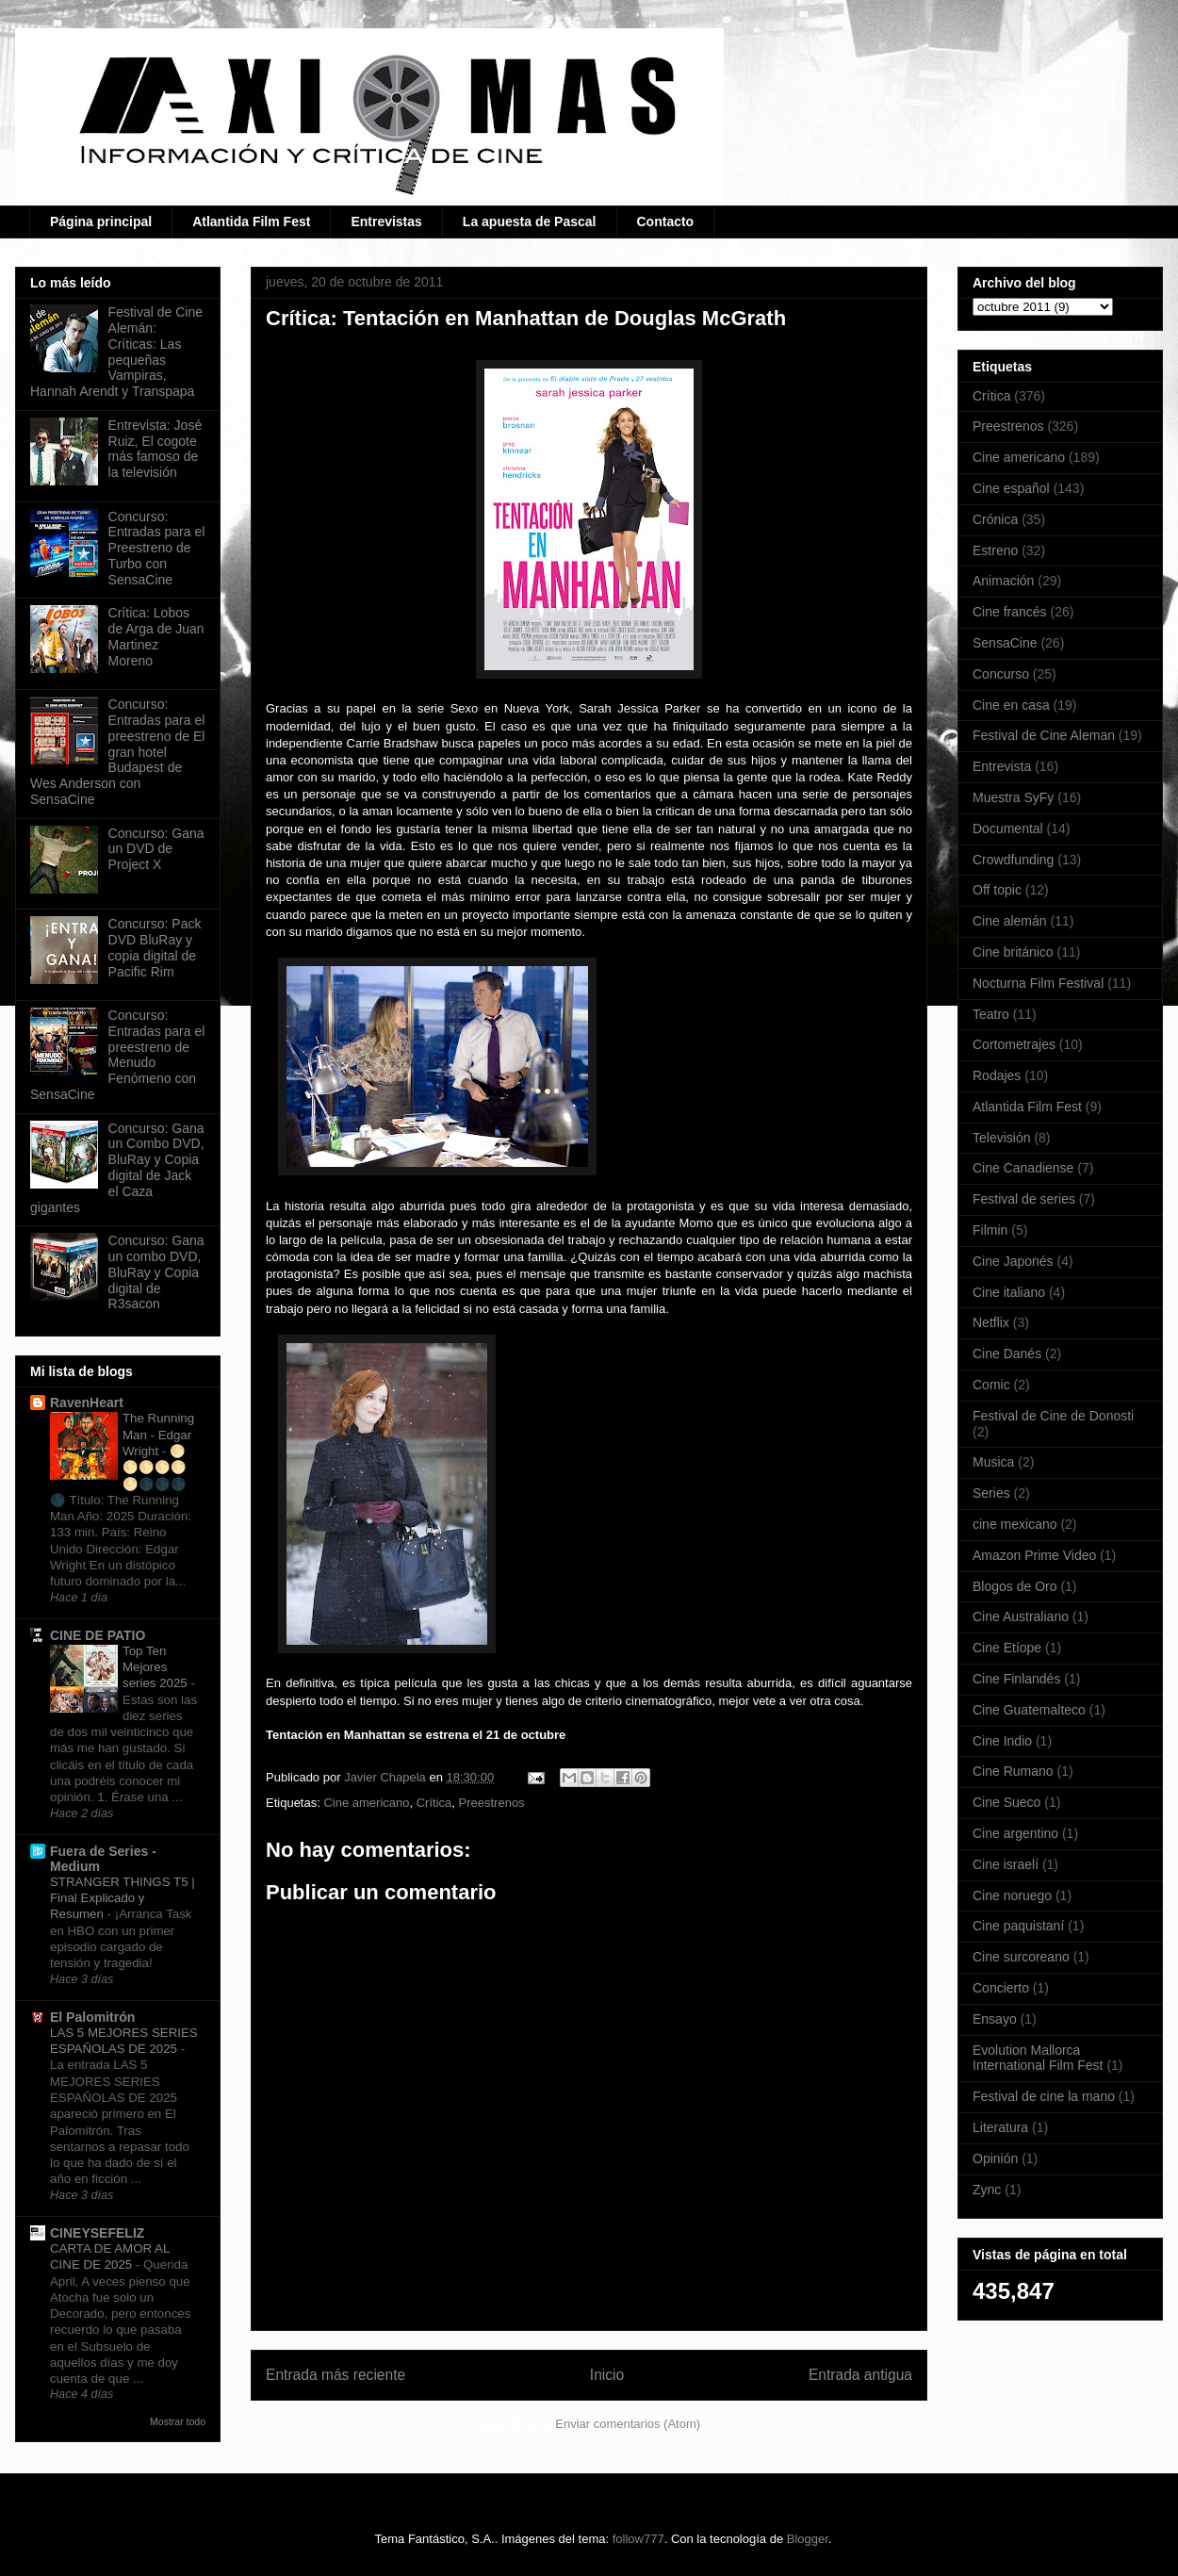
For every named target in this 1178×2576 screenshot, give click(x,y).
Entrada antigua (860, 2375)
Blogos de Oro (1015, 1586)
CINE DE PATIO (97, 1635)
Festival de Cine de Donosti (1053, 1415)
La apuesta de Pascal (530, 221)
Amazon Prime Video (1034, 1555)
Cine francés (1010, 611)
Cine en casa (1011, 705)
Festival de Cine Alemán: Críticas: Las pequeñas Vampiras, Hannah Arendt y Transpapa (116, 351)
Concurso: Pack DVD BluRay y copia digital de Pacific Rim (155, 947)
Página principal (101, 221)
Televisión (1001, 1137)
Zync (987, 2189)
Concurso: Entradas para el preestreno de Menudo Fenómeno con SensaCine (117, 1055)
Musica (993, 1461)
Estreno (995, 550)
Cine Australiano (1021, 1616)
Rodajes (997, 1075)
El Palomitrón (92, 2017)
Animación (1003, 580)
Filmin (990, 1230)
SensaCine (1005, 642)
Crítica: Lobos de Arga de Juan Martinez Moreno (156, 636)
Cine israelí (1006, 1864)
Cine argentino (1015, 1833)
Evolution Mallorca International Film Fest (1038, 2058)
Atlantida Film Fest (251, 221)
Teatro (991, 1014)
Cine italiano (1009, 1292)
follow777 (638, 2539)
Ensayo (995, 2018)
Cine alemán (1010, 920)
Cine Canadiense (1023, 1167)
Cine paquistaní (1018, 1925)
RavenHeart (86, 1402)
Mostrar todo (177, 2421)
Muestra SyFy (1013, 797)
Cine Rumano (1013, 1771)
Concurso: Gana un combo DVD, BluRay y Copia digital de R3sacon (156, 1272)
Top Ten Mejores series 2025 (156, 1667)
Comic (991, 1384)
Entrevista (1002, 766)
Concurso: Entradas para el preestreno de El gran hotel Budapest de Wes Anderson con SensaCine (117, 752)
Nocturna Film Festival (1038, 983)
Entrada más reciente (335, 2375)
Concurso (1001, 673)
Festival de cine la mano (1044, 2096)
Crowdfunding (1013, 859)
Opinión (995, 2158)
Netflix (991, 1322)
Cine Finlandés (1016, 1678)
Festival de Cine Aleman (1044, 735)
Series (991, 1493)
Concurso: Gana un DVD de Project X (156, 849)
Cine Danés (1007, 1353)
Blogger (807, 2539)
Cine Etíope (1007, 1647)
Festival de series (1024, 1198)
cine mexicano (1015, 1524)
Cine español (1011, 488)
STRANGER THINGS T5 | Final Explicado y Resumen (122, 1898)
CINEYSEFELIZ (97, 2232)
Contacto (666, 221)
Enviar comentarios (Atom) (627, 2424)
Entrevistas (386, 221)
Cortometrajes (1014, 1044)
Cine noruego (1012, 1895)
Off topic (997, 889)
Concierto (1001, 1987)
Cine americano (366, 1803)
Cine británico (1013, 952)
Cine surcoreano (1021, 1956)
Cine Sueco (1006, 1802)
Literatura (1000, 2127)
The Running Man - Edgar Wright (158, 1434)
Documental (1008, 828)
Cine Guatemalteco (1029, 1709)
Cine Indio (1002, 1740)
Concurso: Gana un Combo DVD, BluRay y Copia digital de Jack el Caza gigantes (117, 1168)
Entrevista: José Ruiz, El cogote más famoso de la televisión (155, 449)
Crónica (995, 519)
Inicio (607, 2375)
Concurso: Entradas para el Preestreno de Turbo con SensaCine (156, 548)
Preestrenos (492, 1803)
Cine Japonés (1013, 1261)
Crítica (434, 1803)
